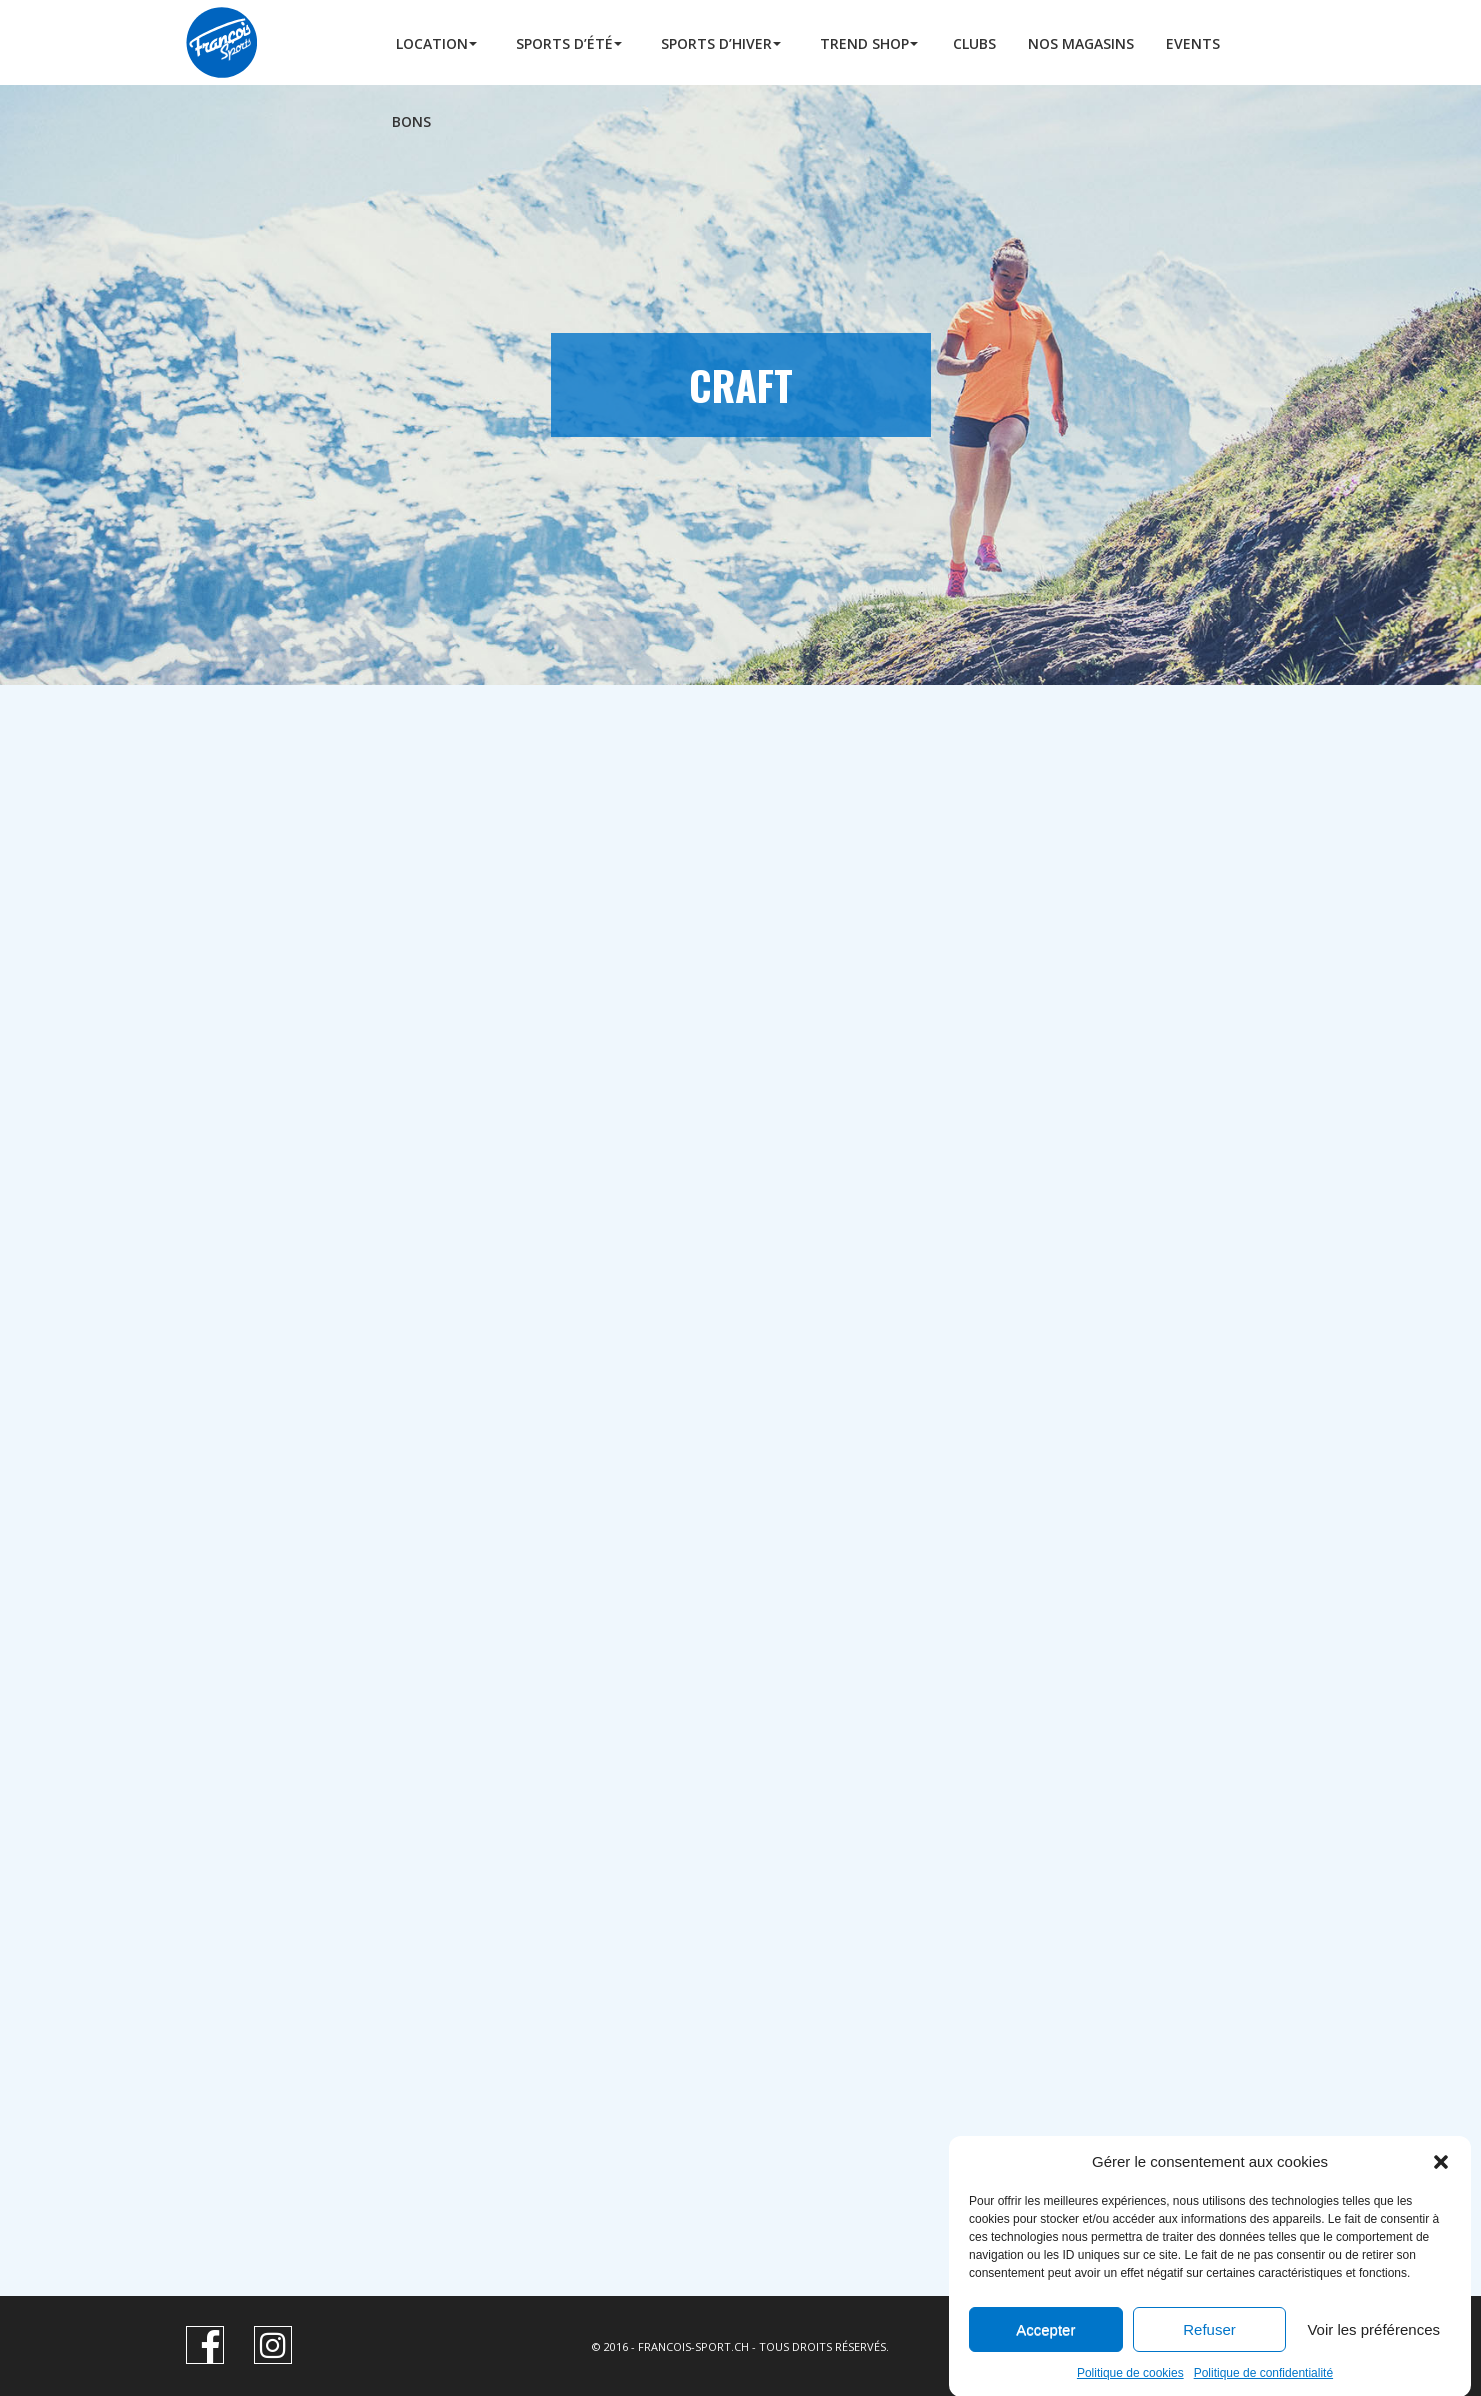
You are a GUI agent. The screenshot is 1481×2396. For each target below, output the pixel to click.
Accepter (1045, 2357)
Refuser (1209, 2357)
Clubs (974, 43)
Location (432, 43)
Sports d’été (564, 43)
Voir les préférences (1373, 2357)
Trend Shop (864, 43)
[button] (1441, 2189)
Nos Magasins (1081, 43)
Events (1193, 43)
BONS (411, 121)
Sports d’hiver (716, 43)
